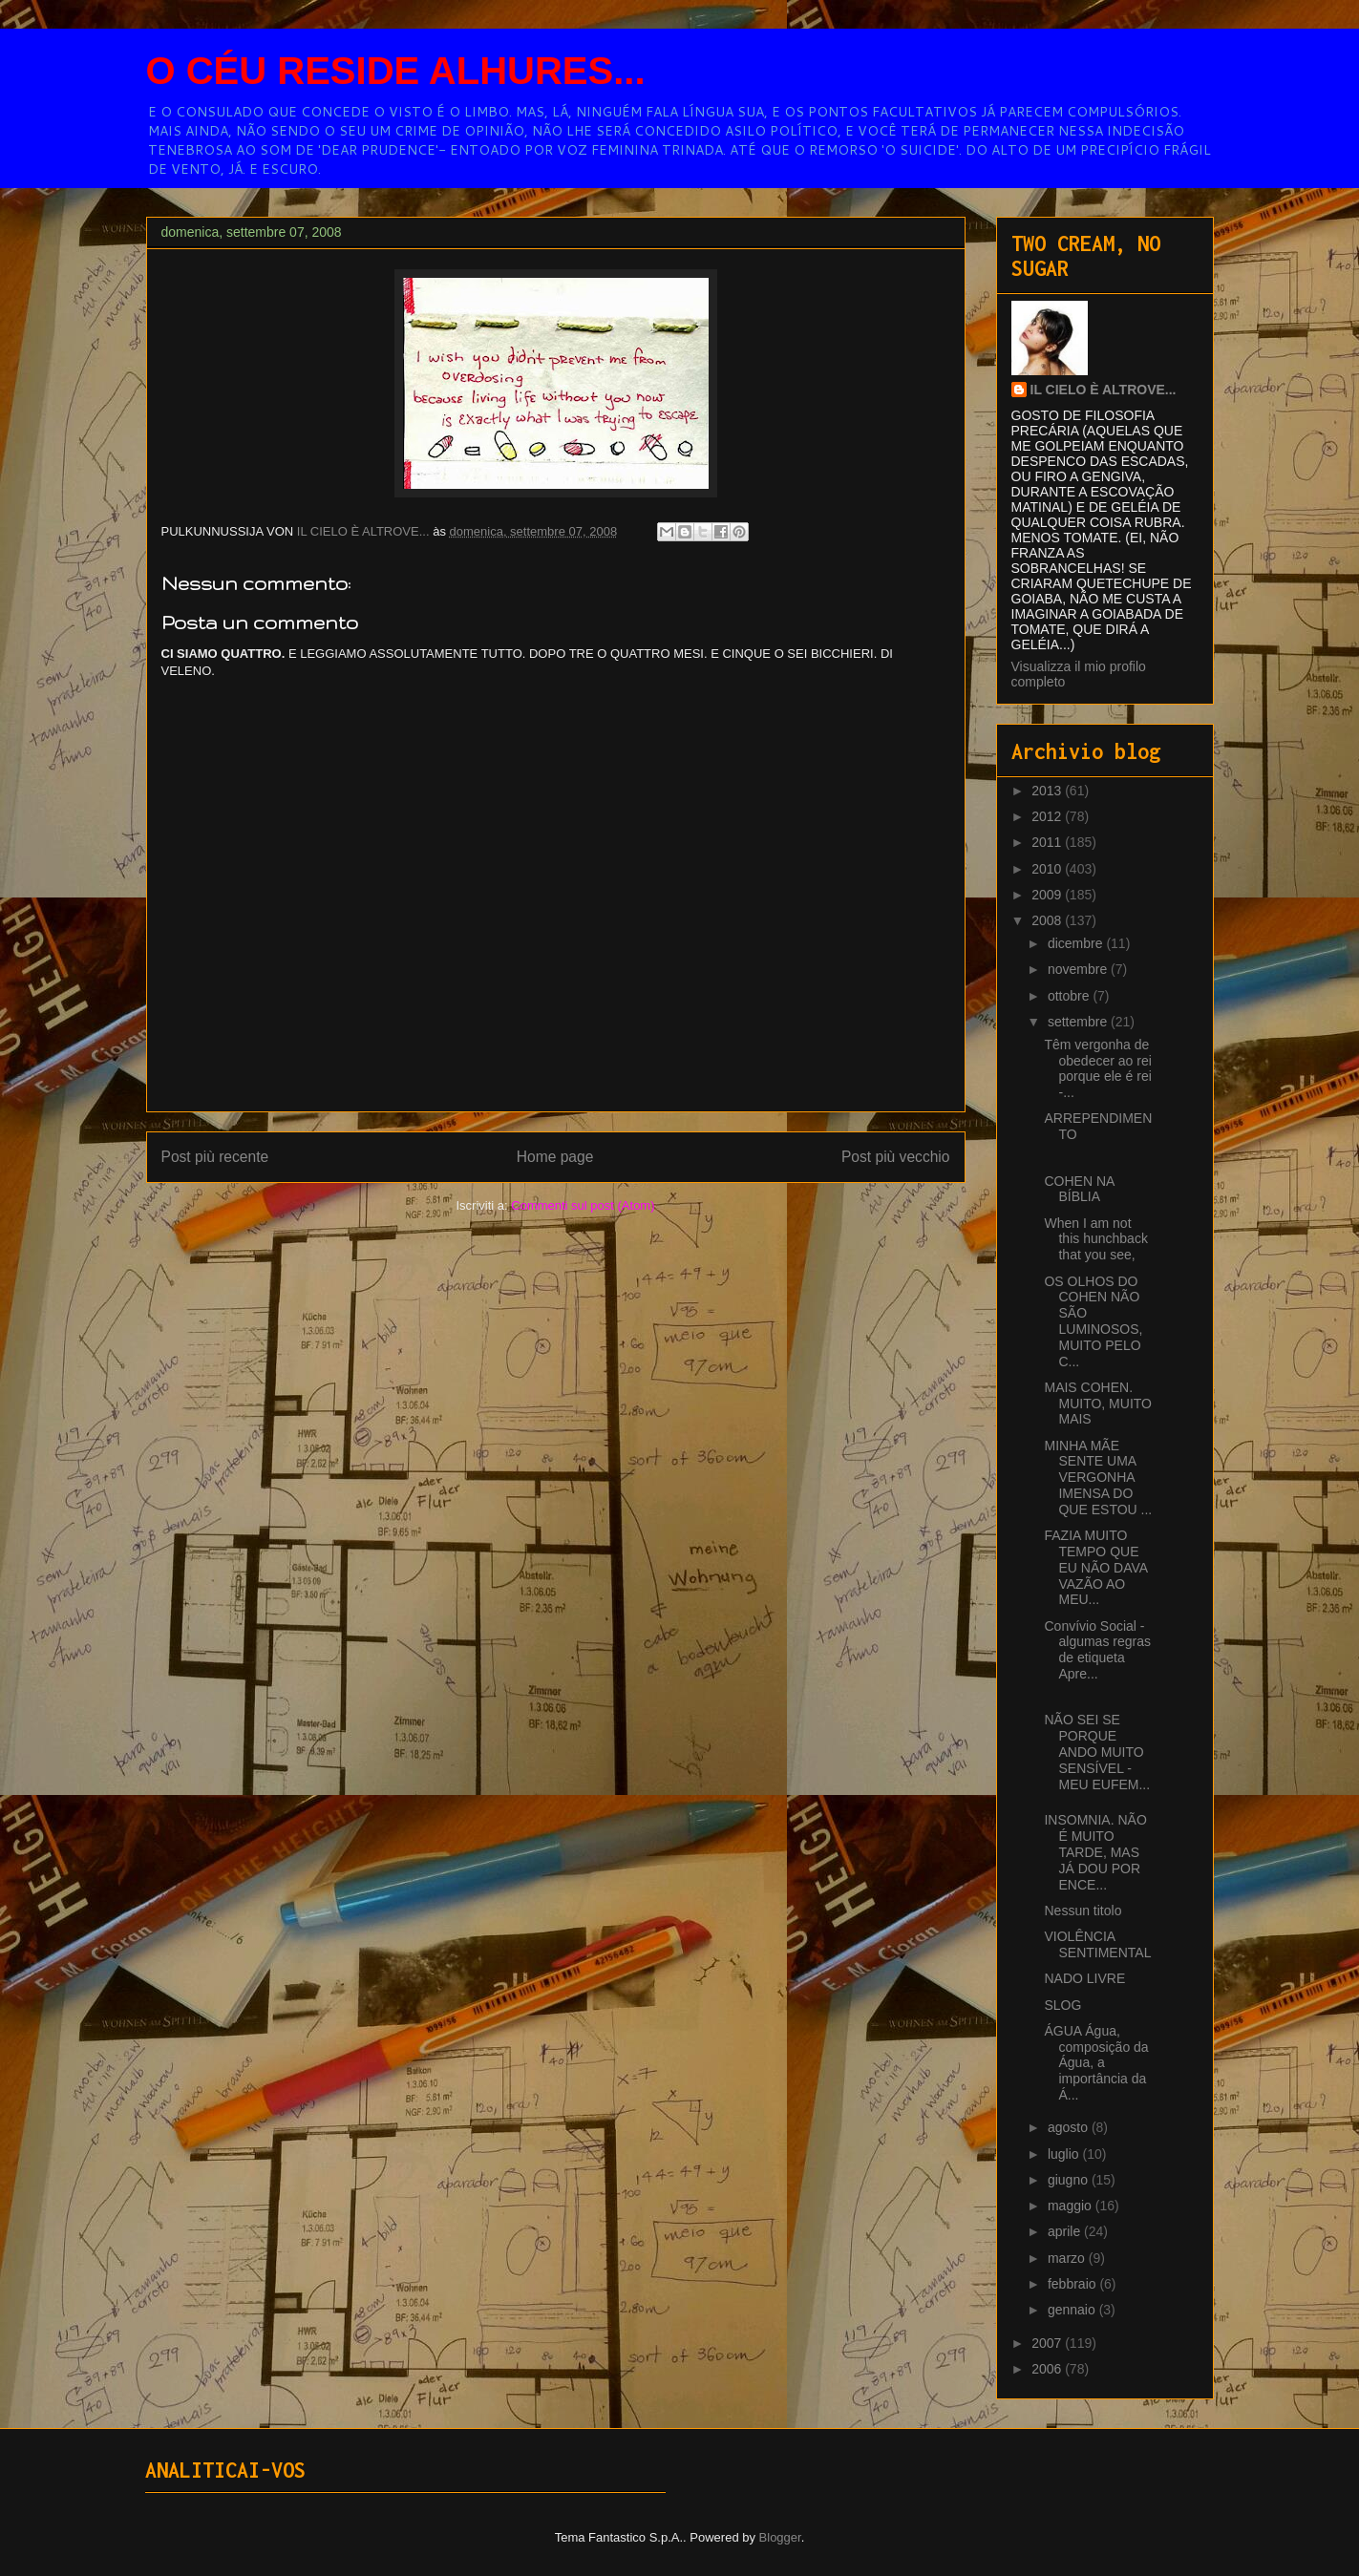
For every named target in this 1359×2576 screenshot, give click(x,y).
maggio (1071, 2205)
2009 (1048, 894)
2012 (1048, 816)
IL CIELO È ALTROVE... (1103, 389)
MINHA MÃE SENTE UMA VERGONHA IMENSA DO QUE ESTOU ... (1098, 1477)
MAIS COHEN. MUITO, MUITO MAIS (1097, 1403)
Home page (555, 1157)
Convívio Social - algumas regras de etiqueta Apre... (1097, 1649)
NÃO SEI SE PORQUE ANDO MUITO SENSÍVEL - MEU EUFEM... (1097, 1751)
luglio (1065, 2154)
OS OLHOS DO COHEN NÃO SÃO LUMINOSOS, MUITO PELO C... (1093, 1321)
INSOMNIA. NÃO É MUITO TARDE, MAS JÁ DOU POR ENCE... (1095, 1851)
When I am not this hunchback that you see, (1095, 1239)
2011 (1048, 842)
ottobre (1070, 995)
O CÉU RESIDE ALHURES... (396, 71)
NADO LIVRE (1084, 1978)
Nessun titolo (1082, 1910)
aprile (1066, 2231)
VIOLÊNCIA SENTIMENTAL (1097, 1944)
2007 (1048, 2343)
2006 (1048, 2368)
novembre (1079, 969)
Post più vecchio (895, 1157)
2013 (1048, 790)
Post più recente (215, 1157)
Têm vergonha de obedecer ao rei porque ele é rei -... (1097, 1068)
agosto (1070, 2127)
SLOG (1062, 2005)
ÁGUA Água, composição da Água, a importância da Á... (1096, 2062)
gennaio (1073, 2309)
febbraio (1073, 2283)
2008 (1048, 920)
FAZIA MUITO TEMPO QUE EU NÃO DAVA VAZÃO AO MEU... (1095, 1567)
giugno (1070, 2179)
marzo (1068, 2258)
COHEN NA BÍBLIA (1079, 1189)
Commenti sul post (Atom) (582, 1205)
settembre (1079, 1021)
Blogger (780, 2537)
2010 (1048, 868)
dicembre (1077, 943)
